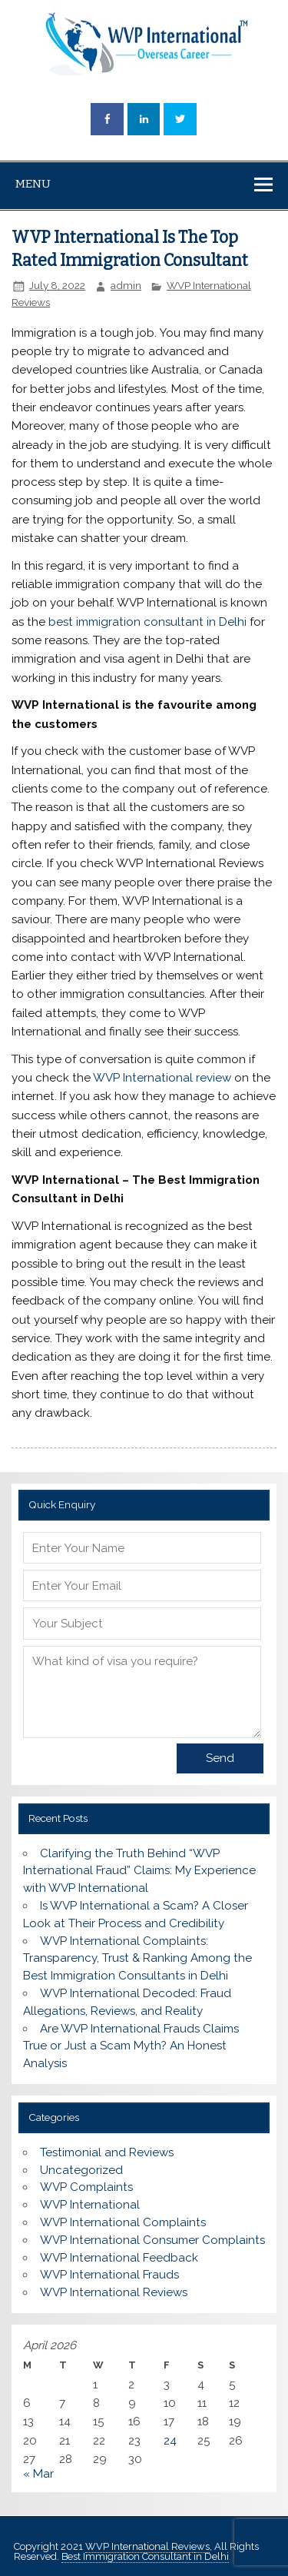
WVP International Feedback (119, 2258)
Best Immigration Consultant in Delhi (145, 2556)
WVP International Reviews (113, 2292)
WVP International (90, 2205)
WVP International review (162, 1078)
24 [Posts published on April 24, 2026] (170, 2441)
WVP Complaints (86, 2187)
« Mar (38, 2474)
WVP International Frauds (109, 2275)
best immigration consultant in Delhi (147, 622)
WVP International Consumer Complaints (152, 2240)
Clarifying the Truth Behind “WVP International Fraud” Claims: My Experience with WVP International (139, 1871)
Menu (33, 184)
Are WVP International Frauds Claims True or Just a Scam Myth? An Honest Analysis (130, 2046)
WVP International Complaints (123, 2222)
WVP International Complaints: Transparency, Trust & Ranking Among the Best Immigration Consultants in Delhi (137, 1958)
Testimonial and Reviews (107, 2152)
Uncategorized (81, 2170)
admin (126, 285)
